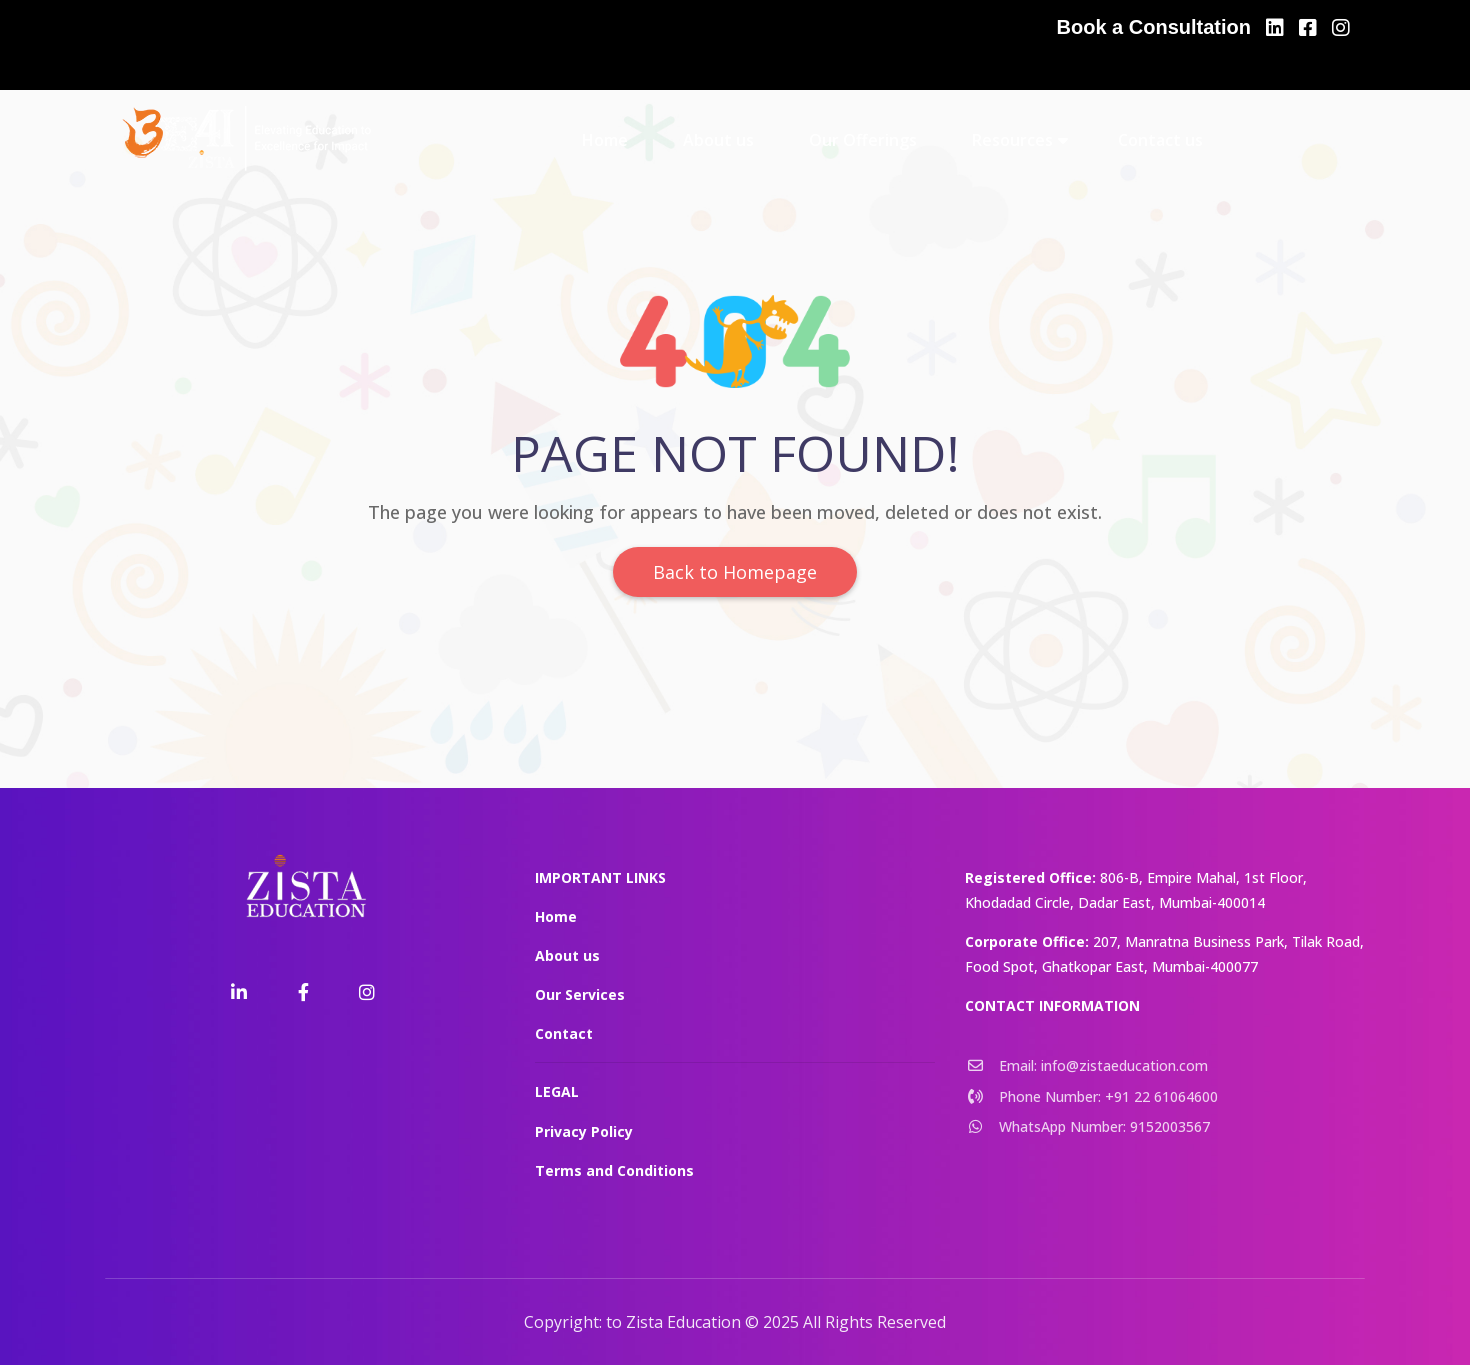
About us (718, 140)
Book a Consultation (1154, 27)
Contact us (1160, 140)
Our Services (580, 994)
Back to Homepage (735, 572)
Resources (1012, 140)
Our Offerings (863, 140)
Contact (564, 1033)
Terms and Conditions (614, 1170)
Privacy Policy (584, 1131)
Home (605, 140)
